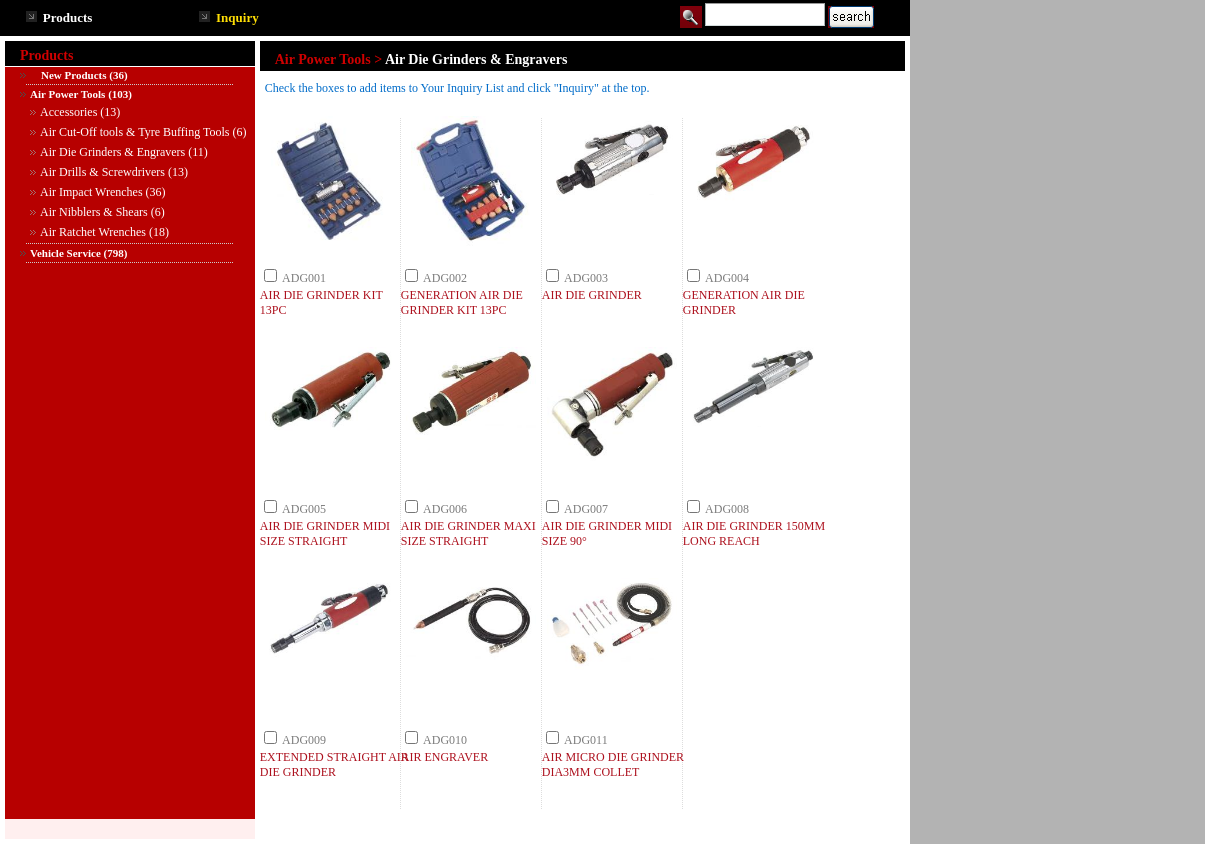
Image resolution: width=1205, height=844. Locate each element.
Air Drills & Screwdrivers (102, 172)
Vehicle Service (65, 253)
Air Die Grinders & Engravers (112, 152)
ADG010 (445, 740)
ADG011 (586, 740)
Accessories (68, 112)
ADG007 (586, 509)
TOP (879, 831)
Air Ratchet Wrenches (93, 232)
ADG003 (586, 278)
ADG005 (304, 509)
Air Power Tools (67, 94)
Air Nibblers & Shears (94, 212)
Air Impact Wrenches (91, 192)
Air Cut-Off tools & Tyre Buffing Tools (134, 132)
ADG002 (445, 278)
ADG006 (445, 509)
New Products (68, 75)
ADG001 (304, 278)
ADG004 (727, 278)
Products (68, 17)
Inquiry (237, 17)
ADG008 (727, 509)
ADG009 (304, 740)
